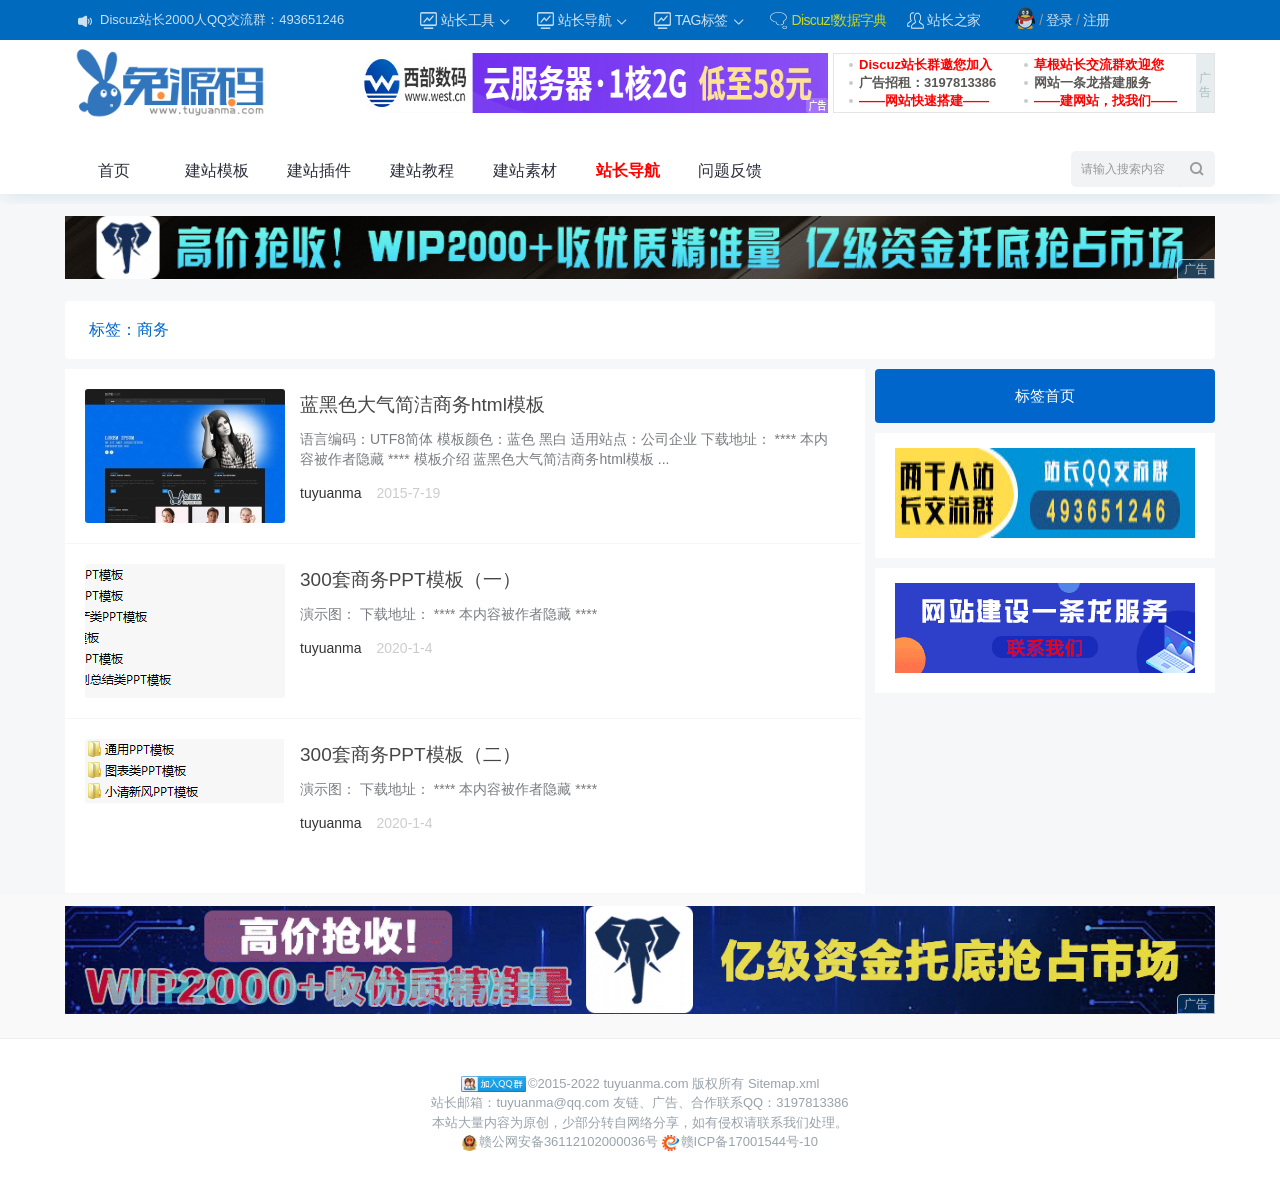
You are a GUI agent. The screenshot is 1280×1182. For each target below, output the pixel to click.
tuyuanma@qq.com (552, 1102)
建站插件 (319, 170)
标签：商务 (129, 329)
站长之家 (954, 20)
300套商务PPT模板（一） (410, 579)
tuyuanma (330, 493)
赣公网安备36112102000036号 (560, 1142)
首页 (114, 170)
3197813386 (812, 1102)
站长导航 (594, 20)
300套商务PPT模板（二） (410, 754)
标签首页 (1045, 395)
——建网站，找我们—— (1105, 100)
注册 (1096, 20)
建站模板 (217, 170)
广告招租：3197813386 (927, 82)
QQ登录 (1025, 18)
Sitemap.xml (784, 1083)
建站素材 (525, 170)
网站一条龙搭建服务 (1092, 82)
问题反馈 (730, 170)
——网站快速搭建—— (924, 100)
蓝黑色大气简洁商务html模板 (422, 404)
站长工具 (477, 20)
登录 (1059, 20)
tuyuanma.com (645, 1083)
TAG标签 (710, 20)
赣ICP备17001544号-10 (740, 1142)
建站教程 (422, 170)
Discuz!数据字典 (839, 20)
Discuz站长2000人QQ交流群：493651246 (222, 19)
